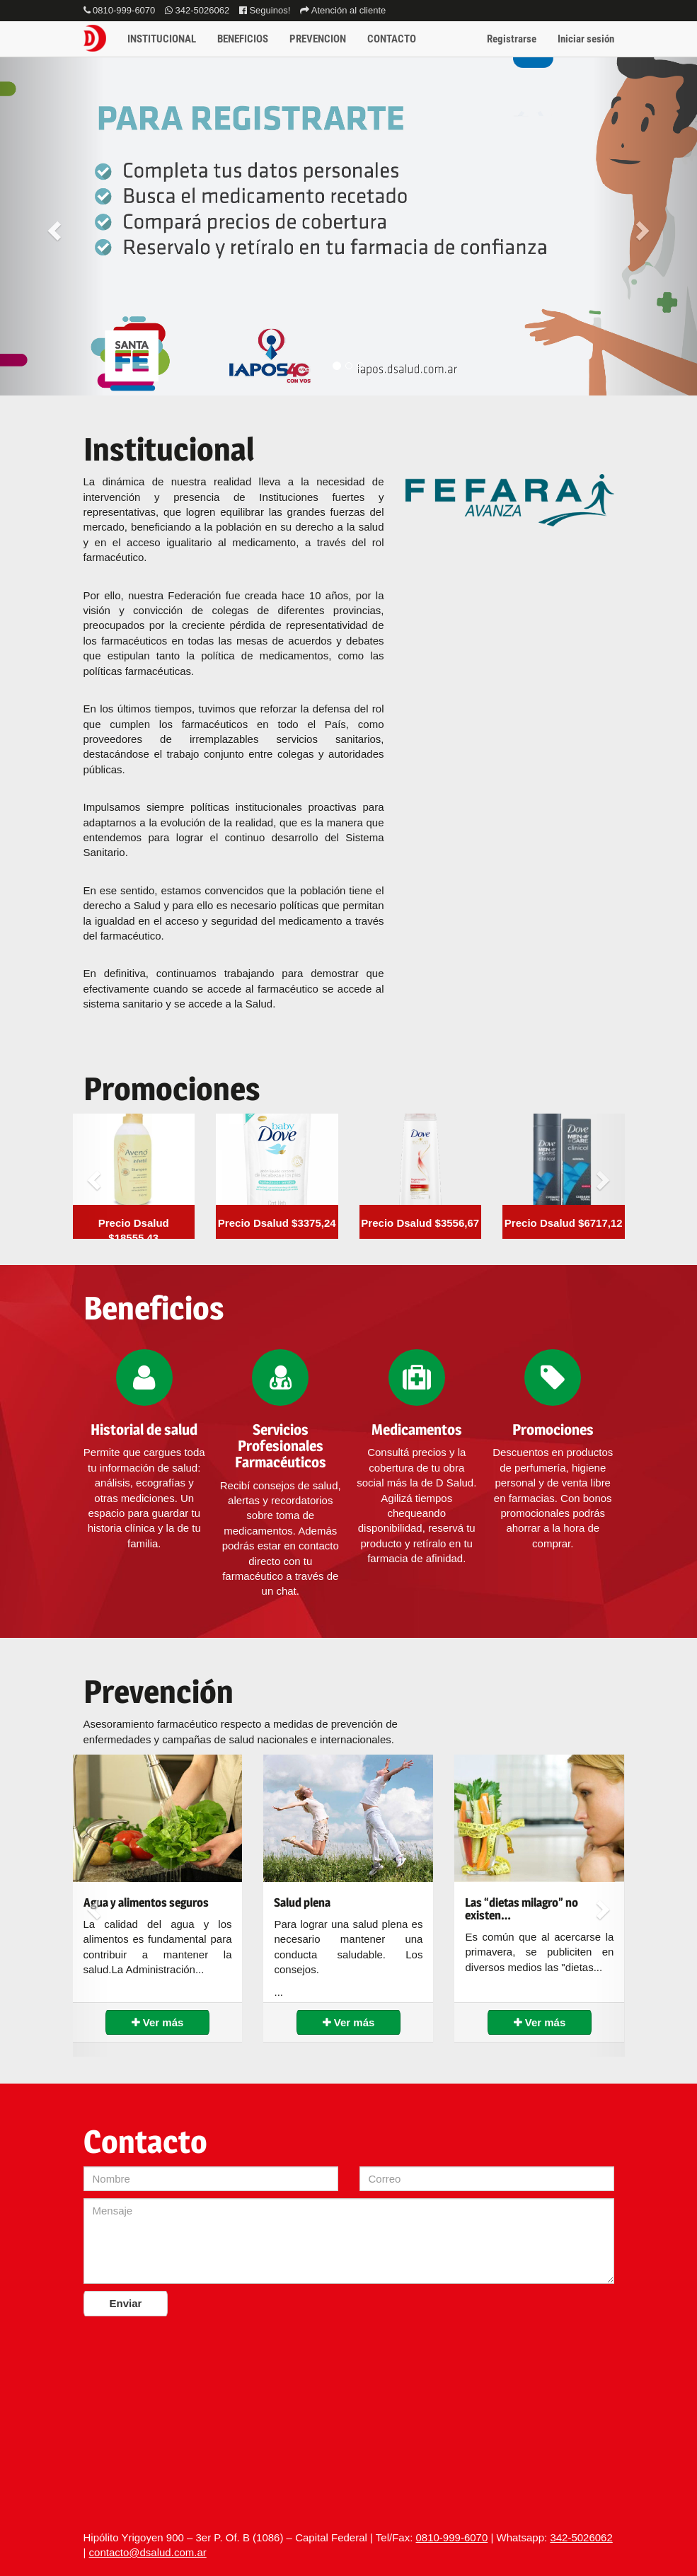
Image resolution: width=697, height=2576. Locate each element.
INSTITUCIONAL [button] (161, 39)
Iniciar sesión (586, 39)
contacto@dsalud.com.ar (148, 2552)
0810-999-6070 (119, 10)
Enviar (126, 2303)
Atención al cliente (343, 10)
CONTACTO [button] (391, 39)
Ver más (158, 2022)
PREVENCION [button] (317, 39)
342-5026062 (197, 10)
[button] (52, 226)
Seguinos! (264, 10)
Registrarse (511, 39)
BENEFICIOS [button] (242, 39)
